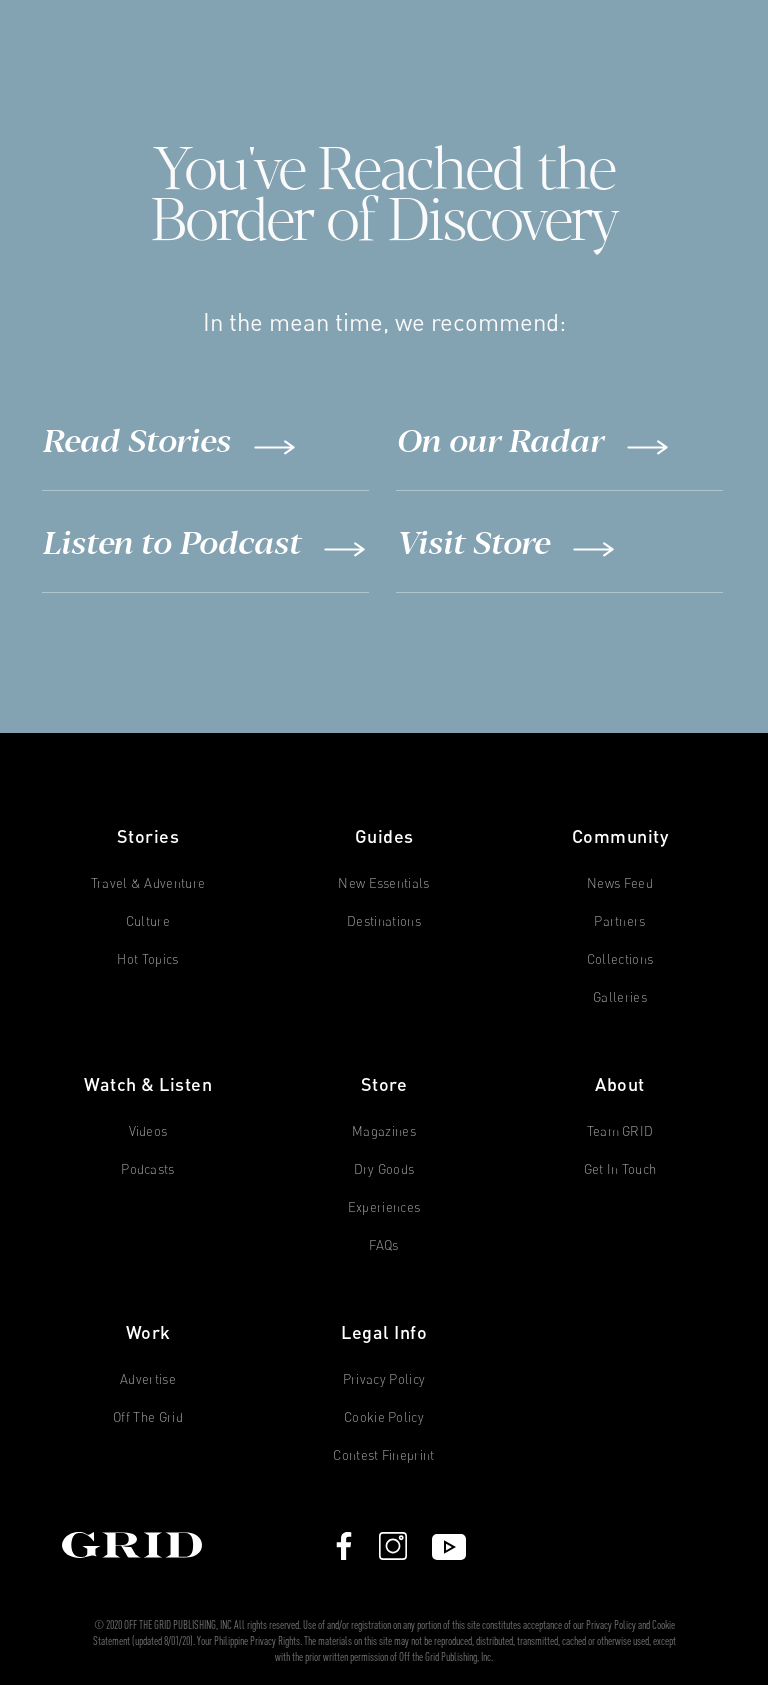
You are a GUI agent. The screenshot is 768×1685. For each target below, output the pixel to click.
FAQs (383, 1245)
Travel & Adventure (148, 883)
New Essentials (384, 883)
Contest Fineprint (384, 1455)
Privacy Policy (384, 1379)
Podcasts (148, 1169)
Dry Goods (384, 1169)
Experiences (384, 1207)
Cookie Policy (384, 1417)
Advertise (148, 1379)
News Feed (620, 883)
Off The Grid (148, 1417)
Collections (620, 959)
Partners (620, 921)
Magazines (384, 1131)
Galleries (620, 997)
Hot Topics (147, 959)
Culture (148, 921)
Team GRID (620, 1131)
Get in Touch (620, 1169)
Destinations (384, 921)
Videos (148, 1131)
